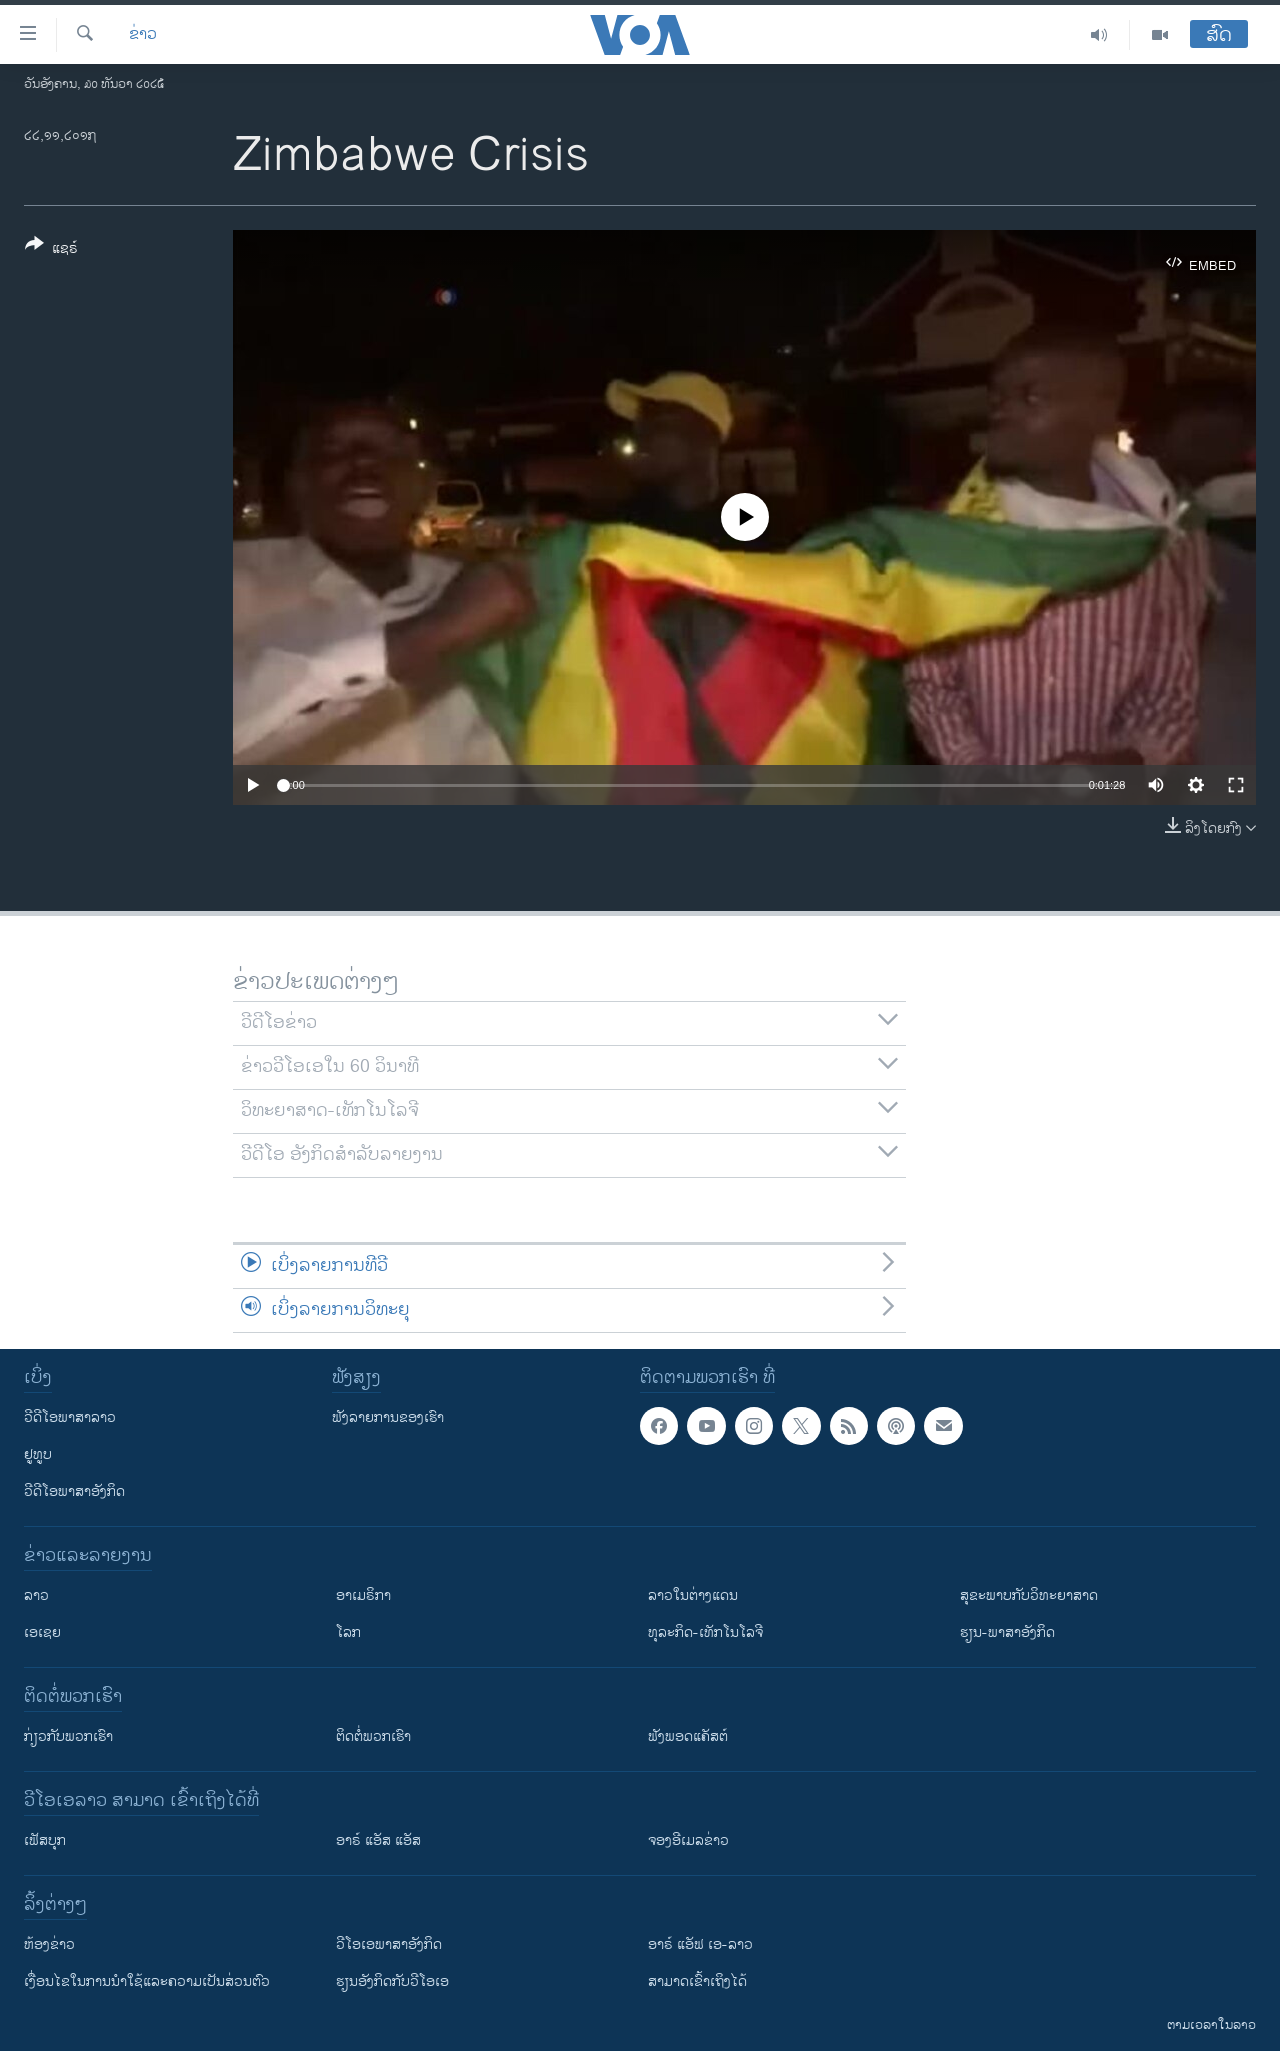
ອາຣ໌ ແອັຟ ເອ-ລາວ (700, 1944)
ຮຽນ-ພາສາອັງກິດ (1007, 1632)
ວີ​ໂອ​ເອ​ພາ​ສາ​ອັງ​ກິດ (389, 1944)
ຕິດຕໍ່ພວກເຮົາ (373, 1736)
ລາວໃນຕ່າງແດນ (693, 1595)
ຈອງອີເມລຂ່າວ (688, 1840)
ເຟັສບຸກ (45, 1840)
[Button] (51, 250)
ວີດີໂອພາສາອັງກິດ (74, 1491)
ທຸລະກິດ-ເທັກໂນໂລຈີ (705, 1632)
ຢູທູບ (38, 1454)
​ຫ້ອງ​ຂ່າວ (49, 1944)
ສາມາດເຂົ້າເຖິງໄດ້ (697, 1981)
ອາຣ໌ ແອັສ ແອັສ (378, 1840)
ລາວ (36, 1595)
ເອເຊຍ (42, 1632)
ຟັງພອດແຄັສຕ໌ (688, 1736)
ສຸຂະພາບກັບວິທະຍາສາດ (1029, 1595)
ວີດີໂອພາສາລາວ (70, 1417)
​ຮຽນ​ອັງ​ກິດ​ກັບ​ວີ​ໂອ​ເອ (392, 1981)
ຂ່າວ (143, 35)
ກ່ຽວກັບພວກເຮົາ (68, 1736)
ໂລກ (348, 1632)
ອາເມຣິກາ (363, 1595)
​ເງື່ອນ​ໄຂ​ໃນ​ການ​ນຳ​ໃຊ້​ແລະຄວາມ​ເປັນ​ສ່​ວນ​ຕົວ (147, 1981)
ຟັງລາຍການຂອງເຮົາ (388, 1417)
